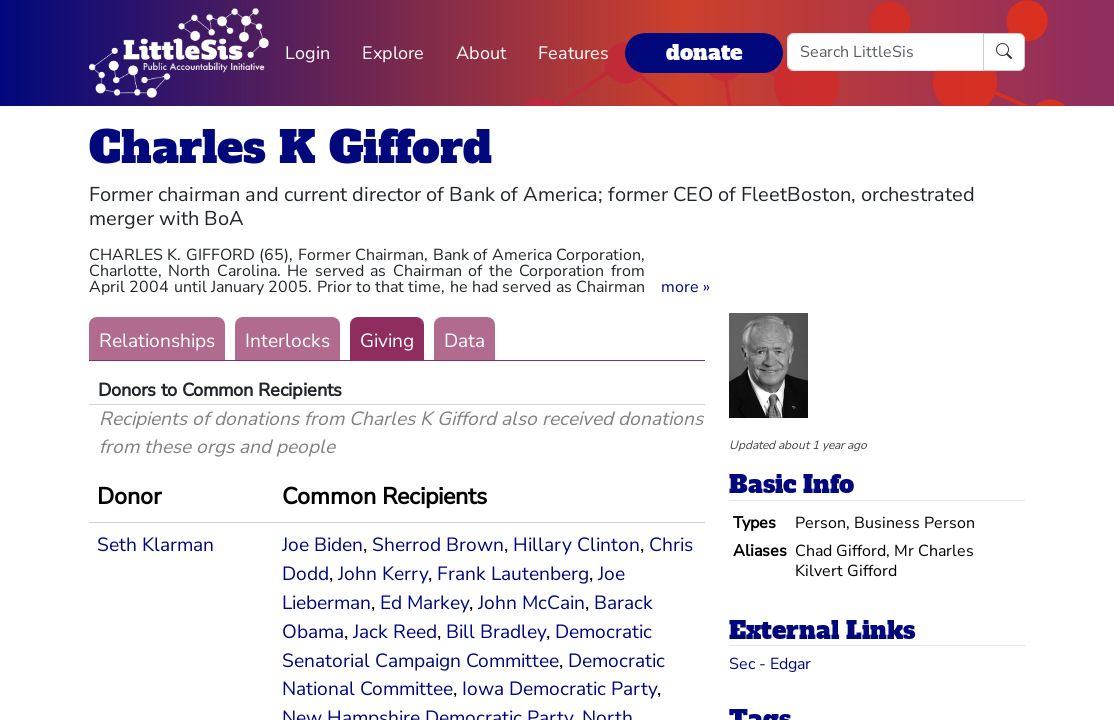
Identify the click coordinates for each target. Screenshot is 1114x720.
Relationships (157, 341)
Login (307, 53)
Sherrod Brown (438, 545)
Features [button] (573, 53)
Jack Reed (395, 632)
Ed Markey (424, 603)
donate (704, 52)
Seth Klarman (155, 545)
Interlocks (287, 341)
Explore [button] (393, 53)
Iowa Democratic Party (559, 689)
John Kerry (383, 574)
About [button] (481, 53)
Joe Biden (322, 545)
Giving (387, 341)
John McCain (531, 603)
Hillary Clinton (576, 545)
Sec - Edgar (770, 664)
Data (464, 341)
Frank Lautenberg (513, 574)
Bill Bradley (496, 632)
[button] (685, 287)
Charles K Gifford (290, 147)
